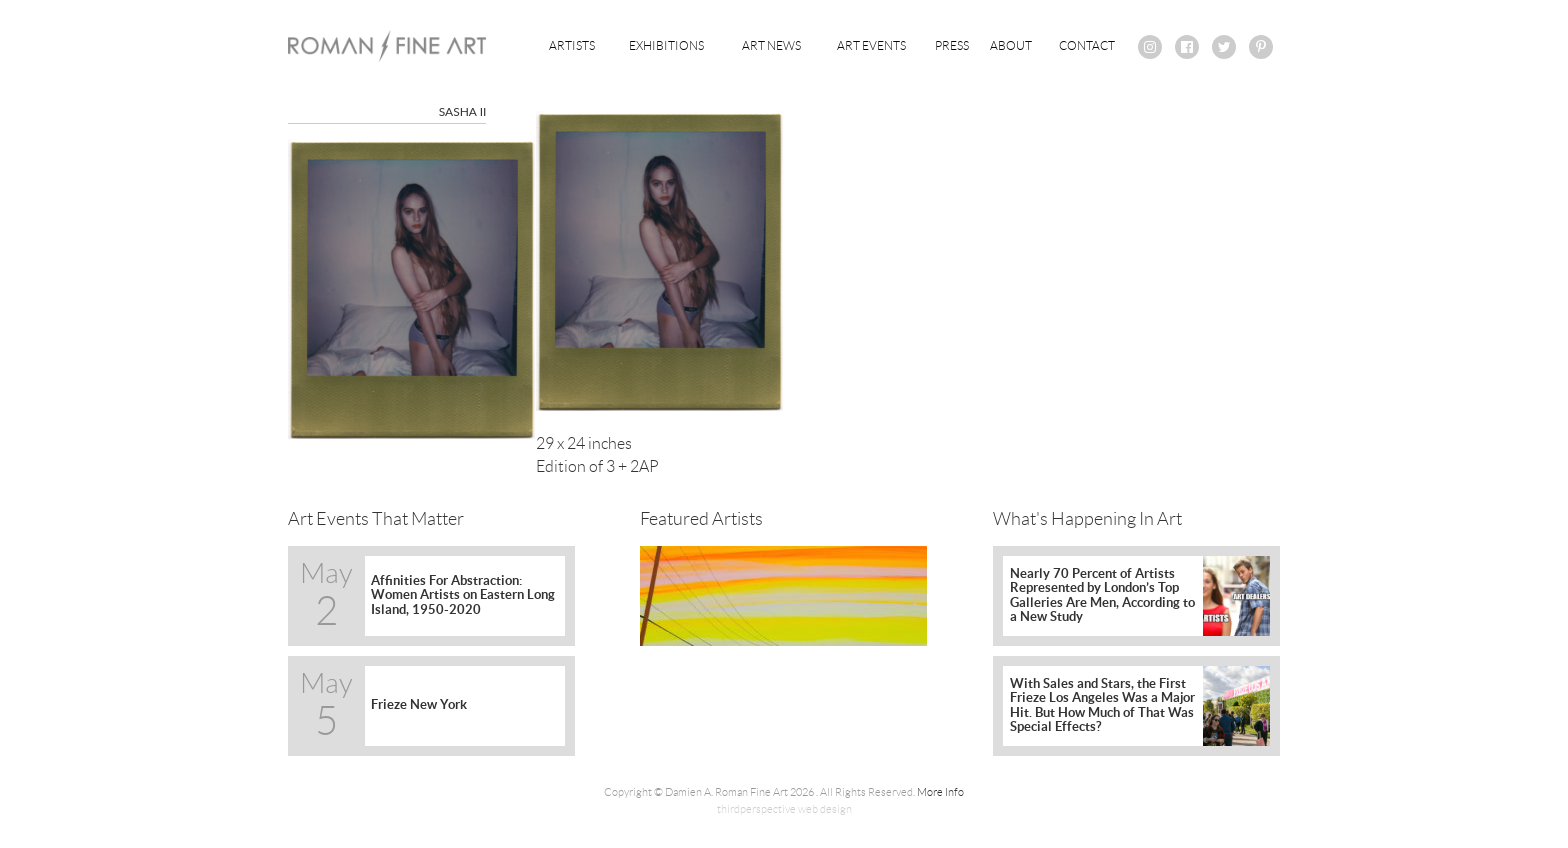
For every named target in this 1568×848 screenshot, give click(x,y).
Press (952, 45)
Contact (1087, 45)
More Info (940, 792)
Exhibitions (666, 45)
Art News (771, 45)
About (1011, 45)
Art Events (871, 45)
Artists (572, 45)
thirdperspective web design (784, 809)
